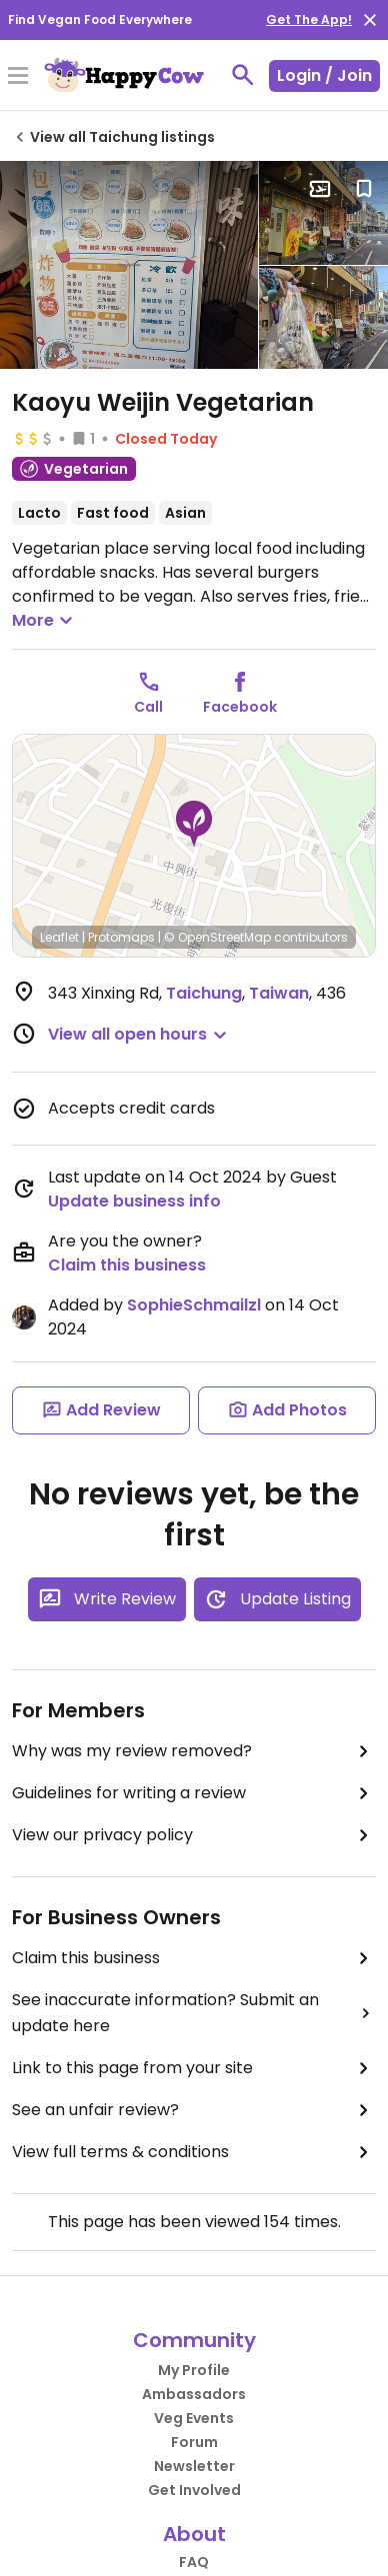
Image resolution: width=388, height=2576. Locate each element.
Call (148, 707)
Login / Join (324, 75)
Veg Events (194, 2418)
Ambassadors (194, 2394)
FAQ (194, 2562)
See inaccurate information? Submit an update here (194, 2012)
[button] (194, 824)
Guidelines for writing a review (194, 1793)
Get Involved (194, 2490)
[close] (370, 20)
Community (194, 2340)
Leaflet (59, 937)
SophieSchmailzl (194, 1304)
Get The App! (309, 19)
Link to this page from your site (194, 2068)
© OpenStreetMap (217, 937)
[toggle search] (243, 75)
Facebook (240, 707)
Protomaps (121, 937)
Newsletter (194, 2466)
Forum (194, 2442)
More (45, 621)
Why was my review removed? (194, 1751)
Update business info (134, 1201)
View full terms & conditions (194, 2152)
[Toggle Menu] (18, 77)
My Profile (194, 2370)
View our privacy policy (194, 1835)
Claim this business (127, 1265)
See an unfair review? (194, 2110)
